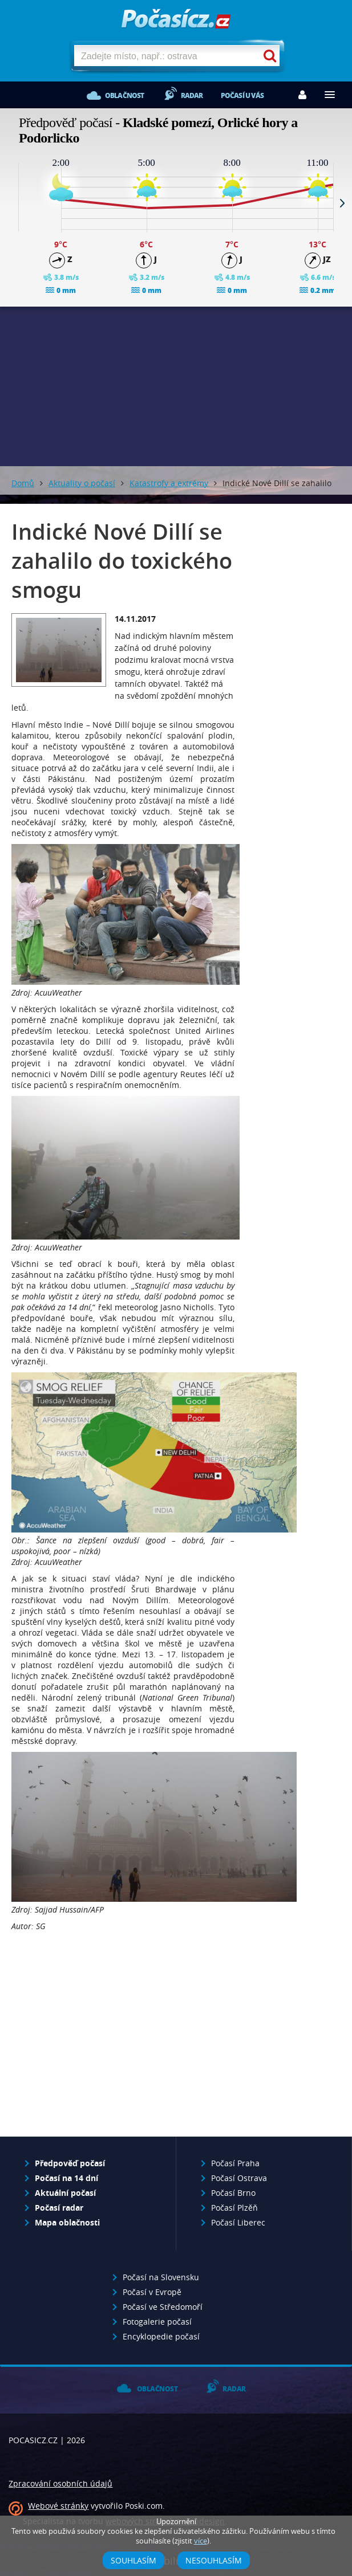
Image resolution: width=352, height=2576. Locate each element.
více (200, 2541)
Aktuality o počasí (81, 483)
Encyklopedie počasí (161, 2336)
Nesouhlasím (213, 2560)
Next (342, 202)
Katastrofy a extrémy (169, 483)
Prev (9, 202)
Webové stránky (58, 2505)
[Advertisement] (123, 2040)
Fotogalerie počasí (157, 2321)
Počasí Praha (235, 2163)
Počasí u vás (242, 95)
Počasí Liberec (238, 2222)
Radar (192, 95)
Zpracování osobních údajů (60, 2483)
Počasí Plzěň (234, 2207)
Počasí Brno (233, 2192)
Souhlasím (133, 2560)
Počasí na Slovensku (161, 2277)
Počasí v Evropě (152, 2291)
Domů (22, 483)
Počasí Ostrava (239, 2178)
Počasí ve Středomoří (163, 2306)
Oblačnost (124, 95)
